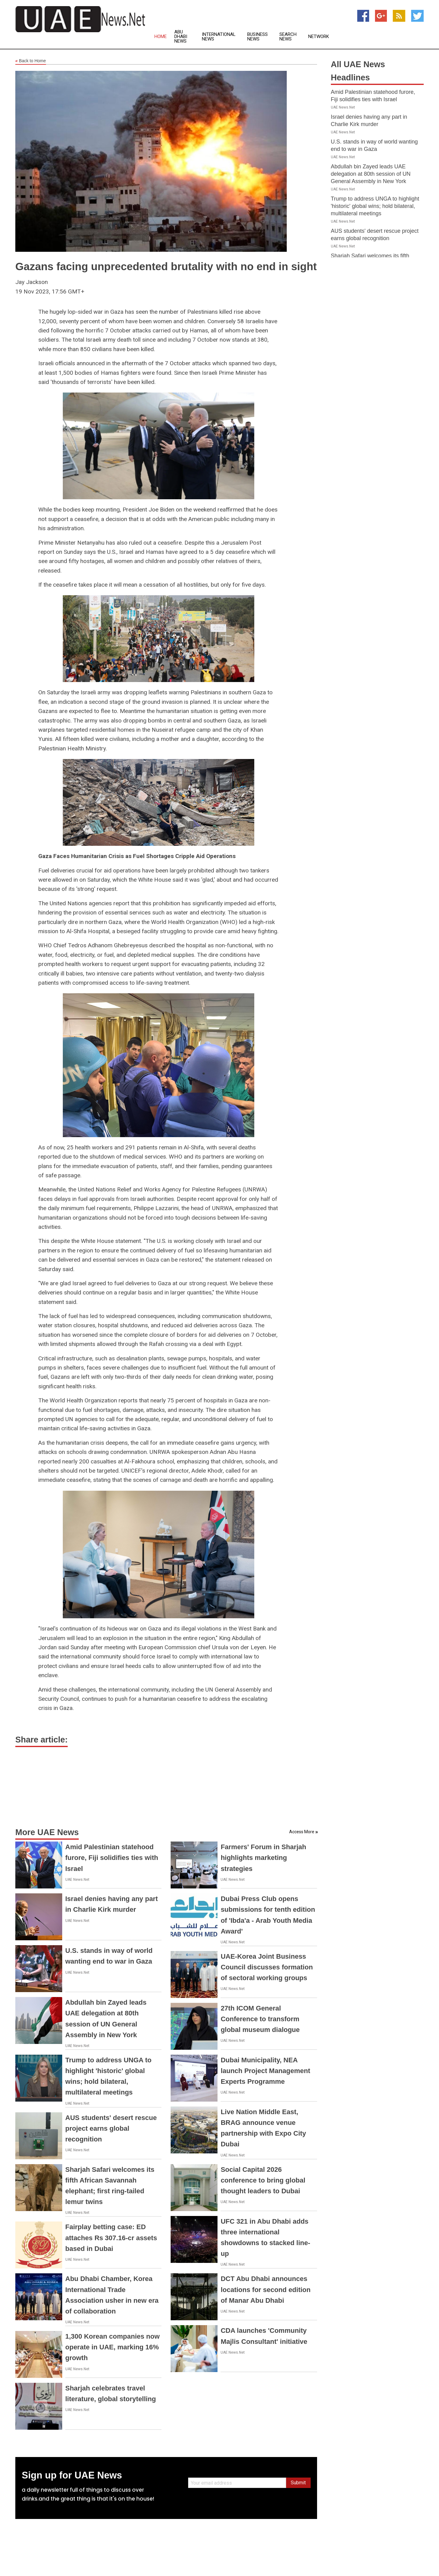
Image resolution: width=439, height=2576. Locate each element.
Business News (257, 36)
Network (318, 36)
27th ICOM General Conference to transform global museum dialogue (260, 2019)
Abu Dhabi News (180, 37)
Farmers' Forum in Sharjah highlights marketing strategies (263, 1857)
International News (219, 36)
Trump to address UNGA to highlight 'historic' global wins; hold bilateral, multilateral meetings (375, 206)
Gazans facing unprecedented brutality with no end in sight (166, 266)
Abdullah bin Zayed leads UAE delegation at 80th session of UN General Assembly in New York (371, 173)
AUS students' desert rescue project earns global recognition (111, 2128)
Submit (298, 2483)
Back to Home (30, 61)
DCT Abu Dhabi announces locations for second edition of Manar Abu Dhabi (265, 2289)
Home (160, 36)
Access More (301, 1831)
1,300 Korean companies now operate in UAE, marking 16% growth (112, 2347)
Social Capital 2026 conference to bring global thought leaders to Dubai (263, 2180)
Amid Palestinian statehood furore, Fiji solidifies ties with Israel (111, 1857)
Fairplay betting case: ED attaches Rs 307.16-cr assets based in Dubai (111, 2237)
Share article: (41, 1739)
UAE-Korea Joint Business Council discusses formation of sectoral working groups (267, 1967)
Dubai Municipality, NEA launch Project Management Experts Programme (265, 2070)
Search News (288, 36)
